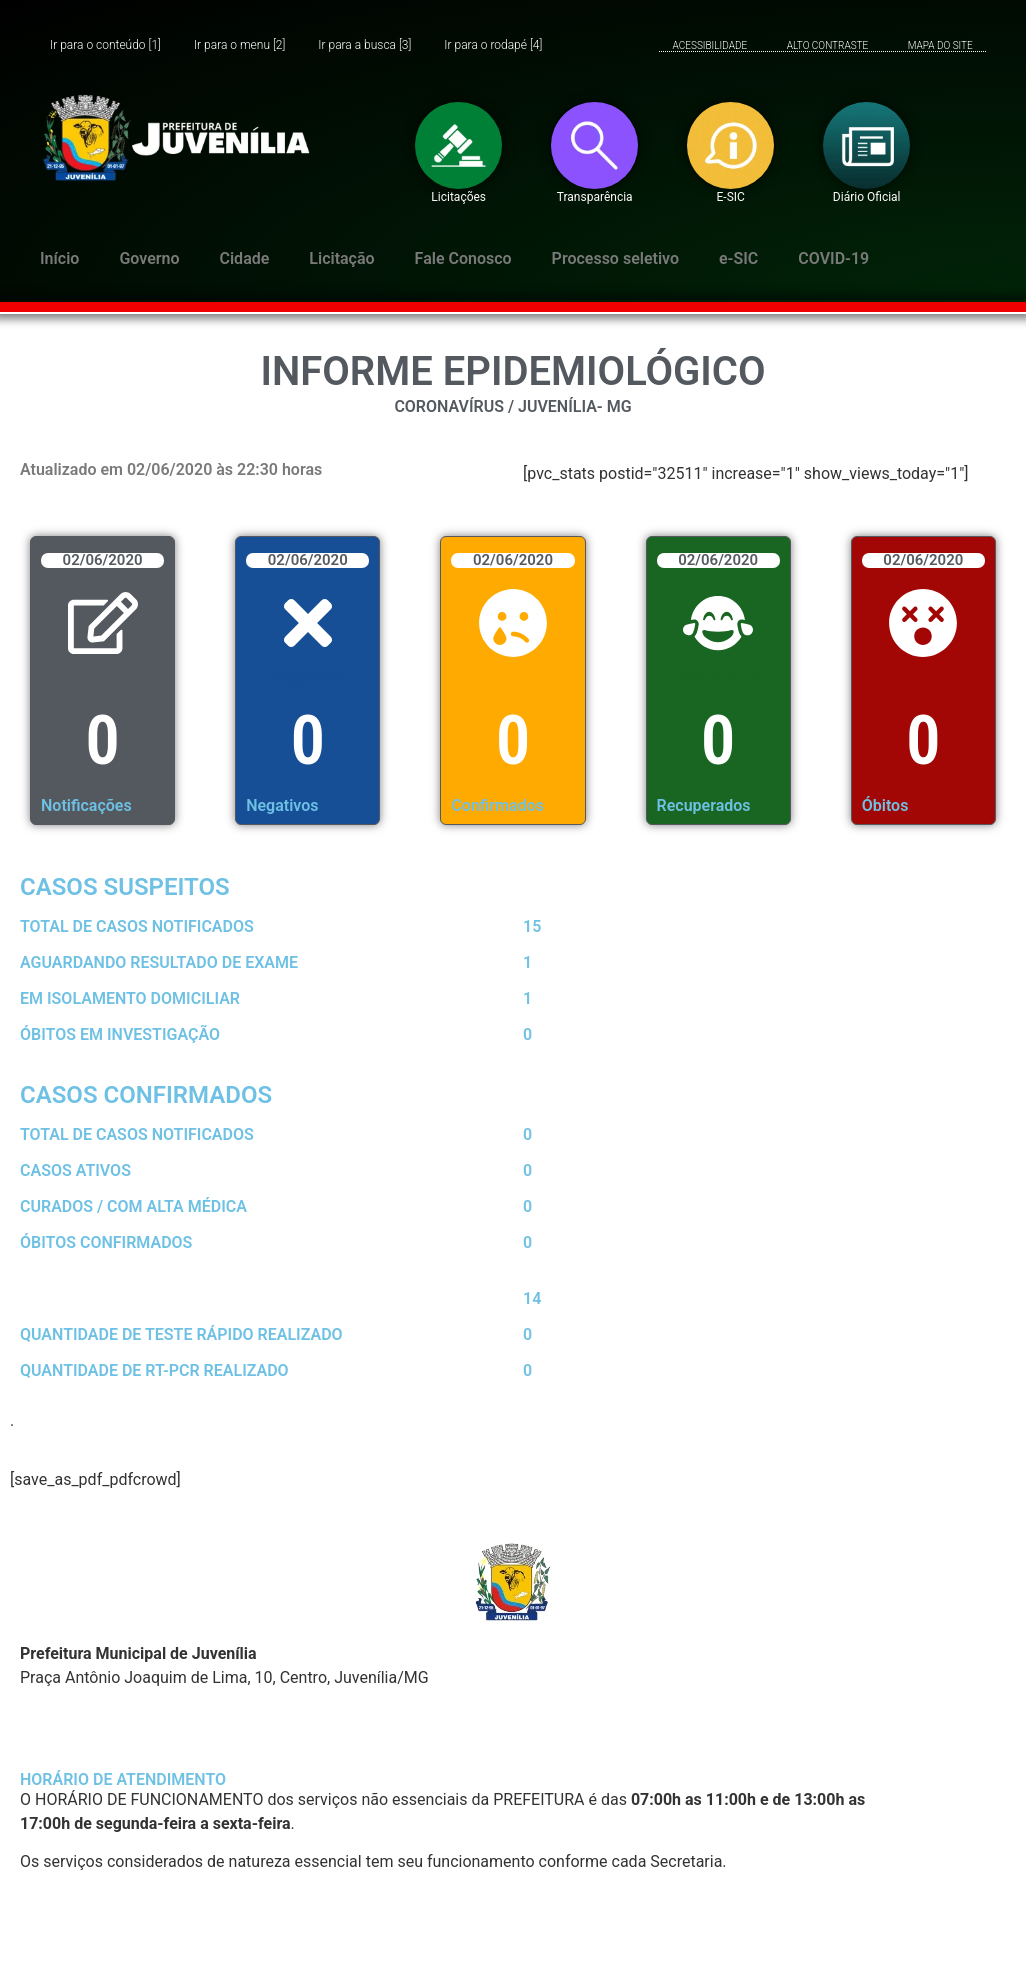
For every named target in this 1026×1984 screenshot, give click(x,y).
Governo (149, 258)
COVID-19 (833, 258)
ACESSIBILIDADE (710, 45)
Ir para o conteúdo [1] (105, 45)
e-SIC (738, 258)
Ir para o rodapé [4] (493, 45)
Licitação (341, 258)
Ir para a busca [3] (364, 45)
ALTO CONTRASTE (828, 45)
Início (59, 258)
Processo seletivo (615, 258)
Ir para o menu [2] (239, 45)
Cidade (245, 258)
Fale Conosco (463, 258)
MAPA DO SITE (940, 45)
